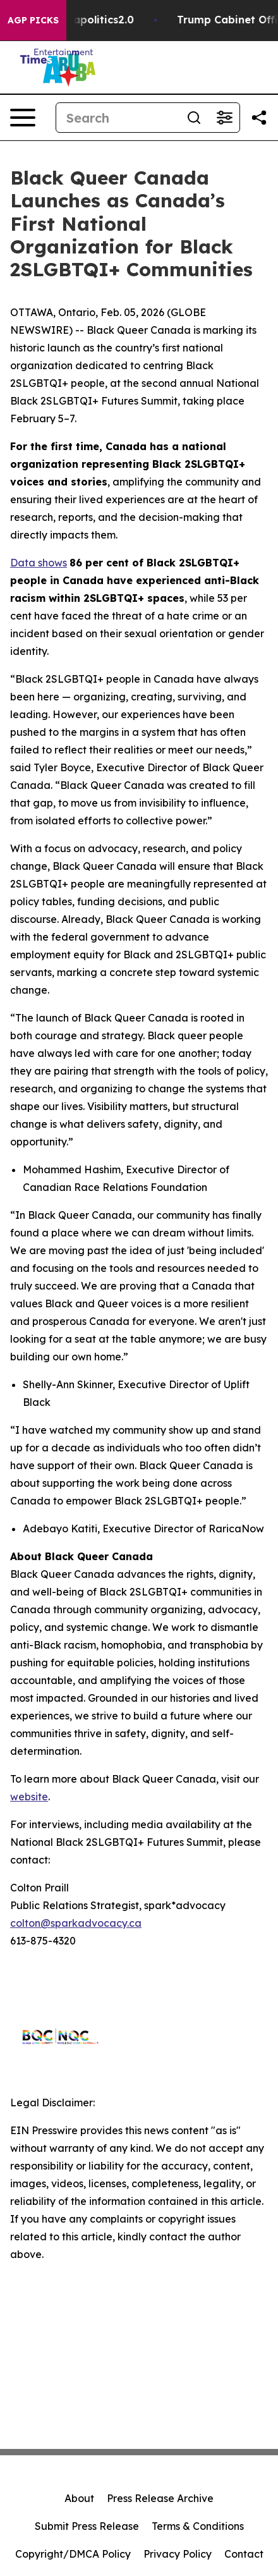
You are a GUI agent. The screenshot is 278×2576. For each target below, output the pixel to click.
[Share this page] (259, 117)
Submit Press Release (87, 2526)
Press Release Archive (160, 2498)
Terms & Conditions (198, 2526)
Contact (243, 2554)
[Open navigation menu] (22, 117)
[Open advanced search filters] (224, 117)
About (79, 2498)
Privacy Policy (177, 2554)
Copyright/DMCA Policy (73, 2554)
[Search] (117, 117)
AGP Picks (33, 20)
